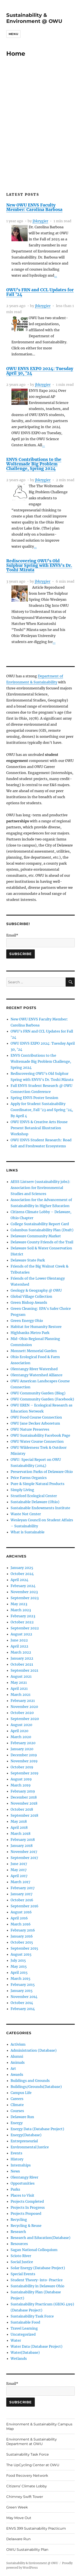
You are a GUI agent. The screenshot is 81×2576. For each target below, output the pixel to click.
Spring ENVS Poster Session (34, 1098)
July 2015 (18, 1960)
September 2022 (25, 1628)
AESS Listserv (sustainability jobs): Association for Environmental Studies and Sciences (40, 1187)
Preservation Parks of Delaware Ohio (42, 1471)
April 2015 (19, 1972)
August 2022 (21, 1634)
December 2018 (24, 1797)
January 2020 (22, 1749)
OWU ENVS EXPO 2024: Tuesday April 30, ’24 (39, 371)
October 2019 (22, 1767)
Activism (18, 2044)
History (17, 2159)
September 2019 (24, 1773)
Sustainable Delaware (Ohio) (35, 1502)
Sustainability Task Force (32, 2316)
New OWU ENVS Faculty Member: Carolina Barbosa (34, 207)
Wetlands (19, 2358)
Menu (13, 34)
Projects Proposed (26, 2213)
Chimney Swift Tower (24, 2497)
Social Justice (22, 2262)
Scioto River (21, 2256)
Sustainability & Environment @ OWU (34, 18)
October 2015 (22, 1942)
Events (16, 2153)
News (15, 2171)
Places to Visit (22, 2195)
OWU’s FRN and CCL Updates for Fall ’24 (40, 292)
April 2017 (19, 1876)
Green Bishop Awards (29, 1302)
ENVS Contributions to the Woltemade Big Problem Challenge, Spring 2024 (33, 464)
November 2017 (24, 1851)
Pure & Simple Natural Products (37, 1484)
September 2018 (24, 1815)
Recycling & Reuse (26, 2225)
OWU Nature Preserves (30, 1429)
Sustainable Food (25, 2322)
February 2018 (23, 1839)
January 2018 (22, 1845)
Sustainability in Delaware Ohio (37, 2286)
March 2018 (20, 1833)
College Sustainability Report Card (40, 1224)
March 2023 (21, 1610)
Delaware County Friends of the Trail (42, 1242)
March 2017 (20, 1882)
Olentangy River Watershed (34, 1369)
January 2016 (22, 1936)
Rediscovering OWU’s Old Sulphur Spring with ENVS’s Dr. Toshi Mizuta (39, 565)
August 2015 (21, 1954)
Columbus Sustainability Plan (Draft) (42, 1230)
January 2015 (22, 1990)
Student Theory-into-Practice (37, 2280)
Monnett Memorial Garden (34, 1351)
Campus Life (21, 2092)
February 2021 (23, 1700)
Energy (17, 2123)
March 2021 (20, 1694)
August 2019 (21, 1779)
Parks (15, 2189)
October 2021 (22, 1664)
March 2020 (21, 1737)
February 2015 (23, 1984)
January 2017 (21, 1894)
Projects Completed (27, 2201)
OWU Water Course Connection (37, 1441)
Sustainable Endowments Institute (40, 1508)
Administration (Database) (34, 2050)
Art (13, 2068)
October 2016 (22, 1900)
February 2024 (23, 1586)
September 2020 (25, 1719)
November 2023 (24, 1592)
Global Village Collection (31, 1296)
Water (16, 2340)
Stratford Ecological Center (34, 1496)
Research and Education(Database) (40, 2237)
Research (18, 2231)
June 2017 (19, 1864)
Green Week (17, 2507)
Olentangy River (24, 2177)
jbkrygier (40, 221)
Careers (17, 2099)
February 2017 (23, 1888)
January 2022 (22, 1658)
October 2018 (22, 1809)
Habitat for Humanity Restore (36, 1326)
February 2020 (23, 1743)
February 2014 (23, 2009)
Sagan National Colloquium (34, 2250)
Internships (21, 2165)
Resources (19, 2244)
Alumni (17, 2056)
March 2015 (20, 1978)
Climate (17, 2105)
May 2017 (19, 1870)
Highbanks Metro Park (30, 1333)
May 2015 (19, 1966)
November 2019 (24, 1761)
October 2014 (22, 2003)
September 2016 (24, 1906)
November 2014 (24, 1996)
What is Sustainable (27, 1532)
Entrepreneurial (24, 2141)
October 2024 (22, 1574)
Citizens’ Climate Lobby (26, 2486)
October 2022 (22, 1622)
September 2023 (25, 1598)
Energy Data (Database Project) (37, 2129)
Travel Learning (24, 2328)
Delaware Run (22, 2117)
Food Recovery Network (27, 2476)
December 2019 (24, 1755)
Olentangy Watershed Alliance (36, 1375)
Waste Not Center (26, 1514)
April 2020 (19, 1731)
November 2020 (24, 1706)
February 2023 (23, 1616)
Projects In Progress (28, 2207)
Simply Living (22, 1490)
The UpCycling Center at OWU (32, 2465)
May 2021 (19, 1682)
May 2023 (19, 1604)
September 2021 (24, 1670)
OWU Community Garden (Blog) (38, 1393)
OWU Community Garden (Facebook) (42, 1399)
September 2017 (24, 1858)
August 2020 (21, 1725)
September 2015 (24, 1948)
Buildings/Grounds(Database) (36, 2086)
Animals (18, 2062)
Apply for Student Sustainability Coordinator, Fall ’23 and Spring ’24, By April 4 (42, 1110)
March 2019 (21, 1785)
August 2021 (21, 1676)
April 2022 (19, 1646)
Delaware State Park (28, 1260)
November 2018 (24, 1803)
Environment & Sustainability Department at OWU (31, 2441)
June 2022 (19, 1640)
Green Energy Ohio (27, 1320)
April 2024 (19, 1580)
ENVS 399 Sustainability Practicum (36, 2528)
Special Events (23, 2274)
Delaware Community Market (36, 1236)
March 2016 (21, 1924)
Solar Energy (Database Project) (38, 2268)
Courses (17, 2111)
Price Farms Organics (29, 1478)
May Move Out (18, 2518)
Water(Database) (25, 2352)
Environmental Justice (30, 2147)
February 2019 (23, 1791)
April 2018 (19, 1827)
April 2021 (19, 1688)
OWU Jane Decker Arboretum (35, 1423)
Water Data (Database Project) (36, 2346)
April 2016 (19, 1918)
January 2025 (22, 1567)
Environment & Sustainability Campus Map (39, 2426)
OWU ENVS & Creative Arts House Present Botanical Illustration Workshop (39, 1128)
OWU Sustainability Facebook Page (40, 1435)
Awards (17, 2074)
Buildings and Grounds (30, 2080)
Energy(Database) (26, 2135)
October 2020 (22, 1713)
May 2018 (19, 1821)
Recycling (19, 2219)
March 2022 (21, 1652)
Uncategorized (23, 2334)
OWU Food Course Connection (36, 1417)
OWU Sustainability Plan (27, 2550)
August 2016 (21, 1912)
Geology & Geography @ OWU (36, 1290)
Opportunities (23, 2183)
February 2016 (23, 1930)
